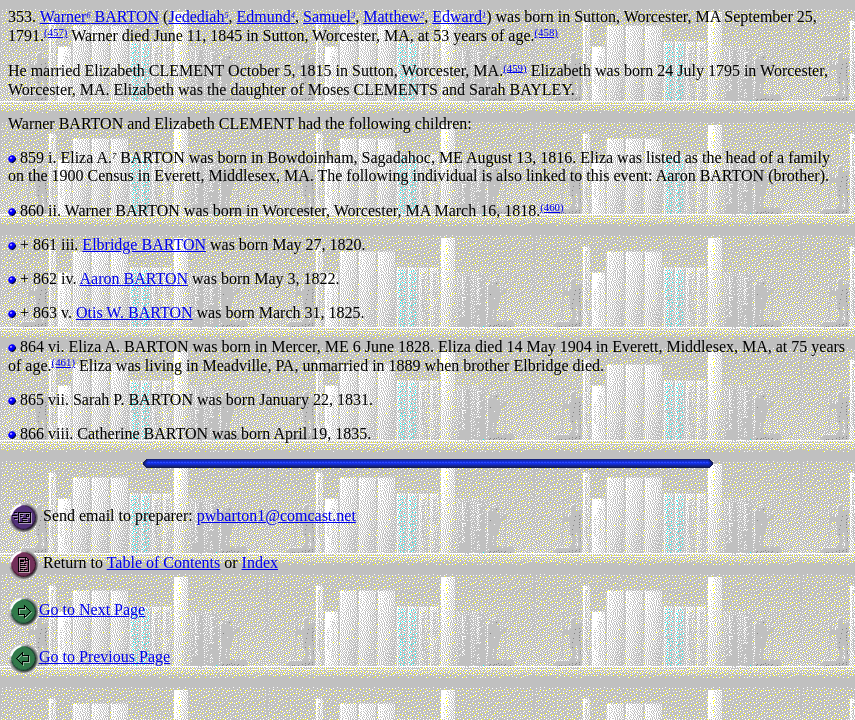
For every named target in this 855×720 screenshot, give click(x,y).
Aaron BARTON (134, 278)
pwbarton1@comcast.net (276, 515)
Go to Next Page (76, 609)
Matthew (393, 16)
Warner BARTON (99, 16)
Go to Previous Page (89, 656)
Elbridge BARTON (144, 244)
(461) (63, 362)
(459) (514, 67)
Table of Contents (164, 562)
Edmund (266, 16)
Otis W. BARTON (134, 312)
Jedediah (198, 16)
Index (260, 562)
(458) (546, 32)
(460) (551, 207)
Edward (459, 16)
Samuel (329, 16)
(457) (55, 32)
